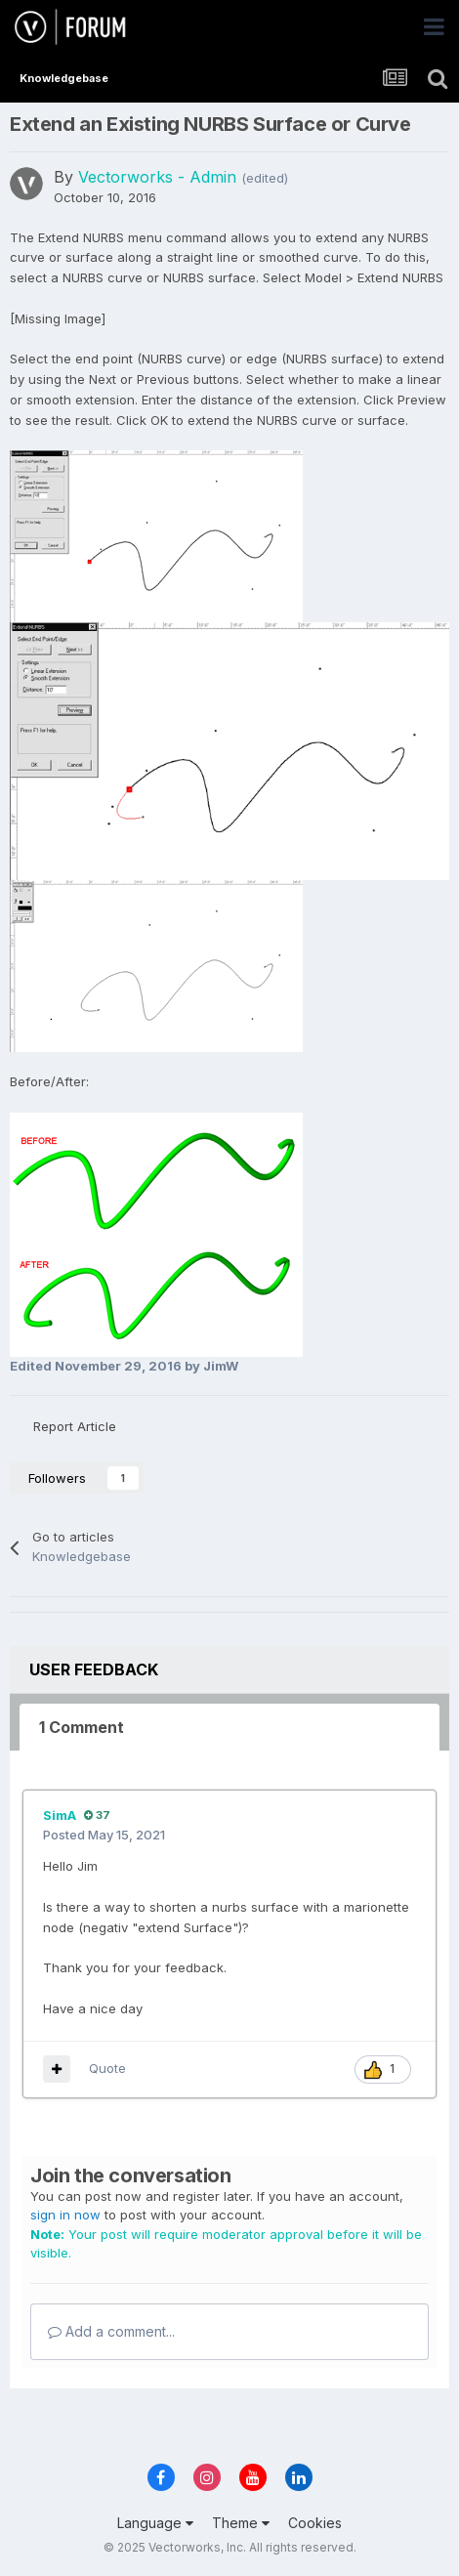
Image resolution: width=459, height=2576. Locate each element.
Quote (107, 2068)
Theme (241, 2522)
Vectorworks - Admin (157, 177)
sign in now (65, 2214)
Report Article (74, 1426)
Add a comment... (111, 2331)
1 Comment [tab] (81, 1727)
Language (155, 2522)
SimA (59, 1815)
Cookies (315, 2522)
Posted (104, 1834)
